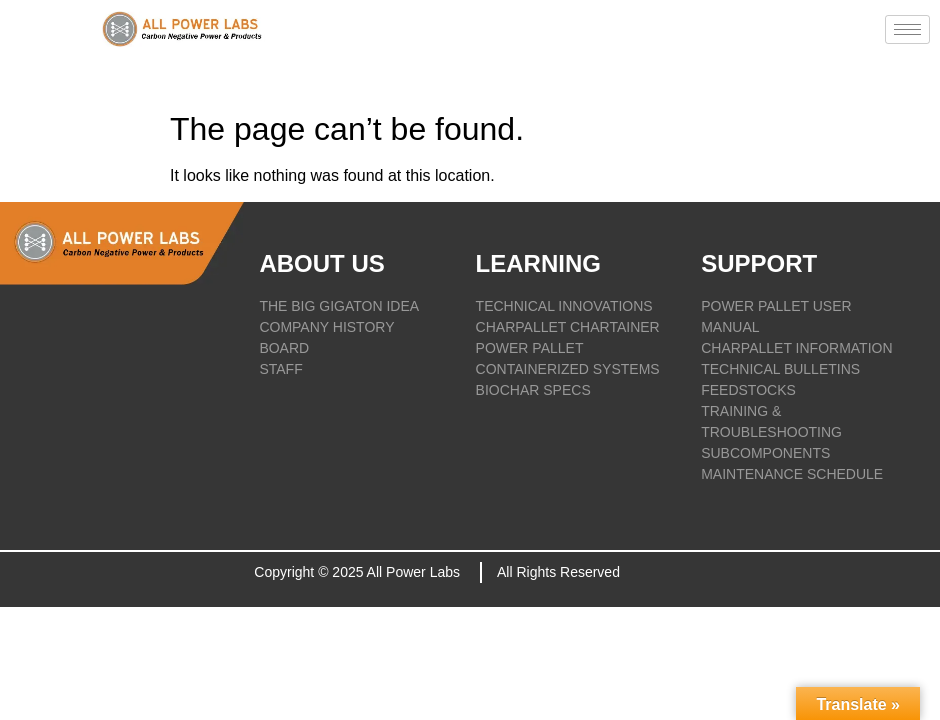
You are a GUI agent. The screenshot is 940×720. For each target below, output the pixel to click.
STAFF (280, 369)
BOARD (284, 348)
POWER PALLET (530, 348)
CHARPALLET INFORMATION (796, 348)
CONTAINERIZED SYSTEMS (568, 369)
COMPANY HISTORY (326, 327)
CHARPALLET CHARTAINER (568, 327)
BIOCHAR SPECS (533, 390)
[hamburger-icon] (907, 29)
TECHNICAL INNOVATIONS (564, 306)
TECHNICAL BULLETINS (780, 369)
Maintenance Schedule (792, 474)
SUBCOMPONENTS (765, 453)
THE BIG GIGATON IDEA (339, 306)
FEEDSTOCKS (748, 390)
